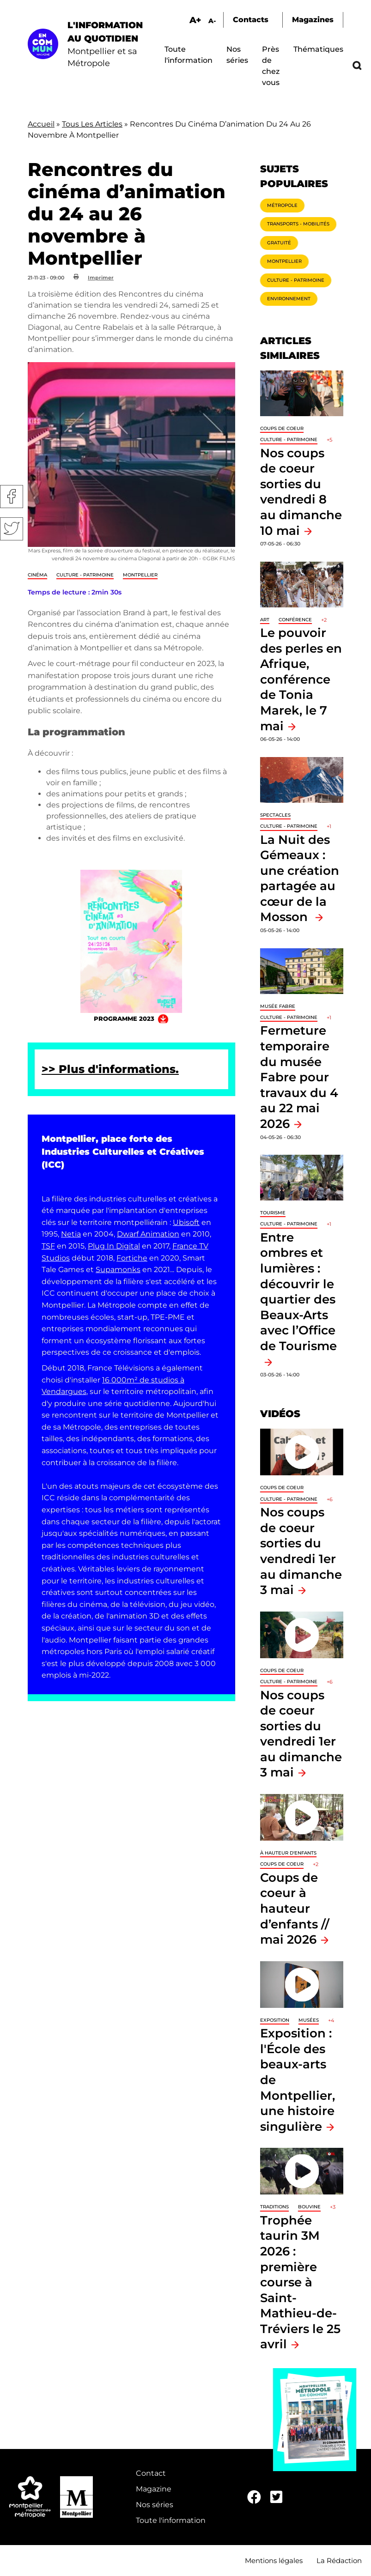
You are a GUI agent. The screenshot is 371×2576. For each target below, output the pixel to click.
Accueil (41, 124)
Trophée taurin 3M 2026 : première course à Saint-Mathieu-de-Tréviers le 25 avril (300, 2282)
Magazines (313, 19)
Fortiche (131, 1258)
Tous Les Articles (92, 124)
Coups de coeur (282, 428)
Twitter (11, 528)
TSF (48, 1246)
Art (264, 619)
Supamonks (118, 1269)
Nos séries (154, 2504)
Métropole (282, 205)
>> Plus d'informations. (110, 1069)
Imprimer (101, 277)
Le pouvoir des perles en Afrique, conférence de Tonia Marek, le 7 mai (301, 679)
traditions (274, 2206)
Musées (308, 2020)
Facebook (11, 496)
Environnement (288, 298)
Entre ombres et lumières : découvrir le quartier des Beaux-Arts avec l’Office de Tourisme (298, 1291)
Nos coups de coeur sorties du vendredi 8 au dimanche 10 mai (301, 492)
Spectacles (275, 815)
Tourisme (273, 1212)
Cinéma (37, 574)
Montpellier (140, 574)
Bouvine (309, 2206)
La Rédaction (339, 2560)
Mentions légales (274, 2560)
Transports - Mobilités (298, 223)
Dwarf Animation (148, 1234)
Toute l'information (171, 2520)
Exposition (274, 2020)
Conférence (295, 619)
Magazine (153, 2489)
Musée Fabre (277, 1006)
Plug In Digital (114, 1246)
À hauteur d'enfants (288, 1852)
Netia (71, 1234)
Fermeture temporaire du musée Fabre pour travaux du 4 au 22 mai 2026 (299, 1077)
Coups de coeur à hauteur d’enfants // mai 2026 (294, 1908)
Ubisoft (186, 1222)
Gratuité (279, 242)
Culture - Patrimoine (85, 574)
